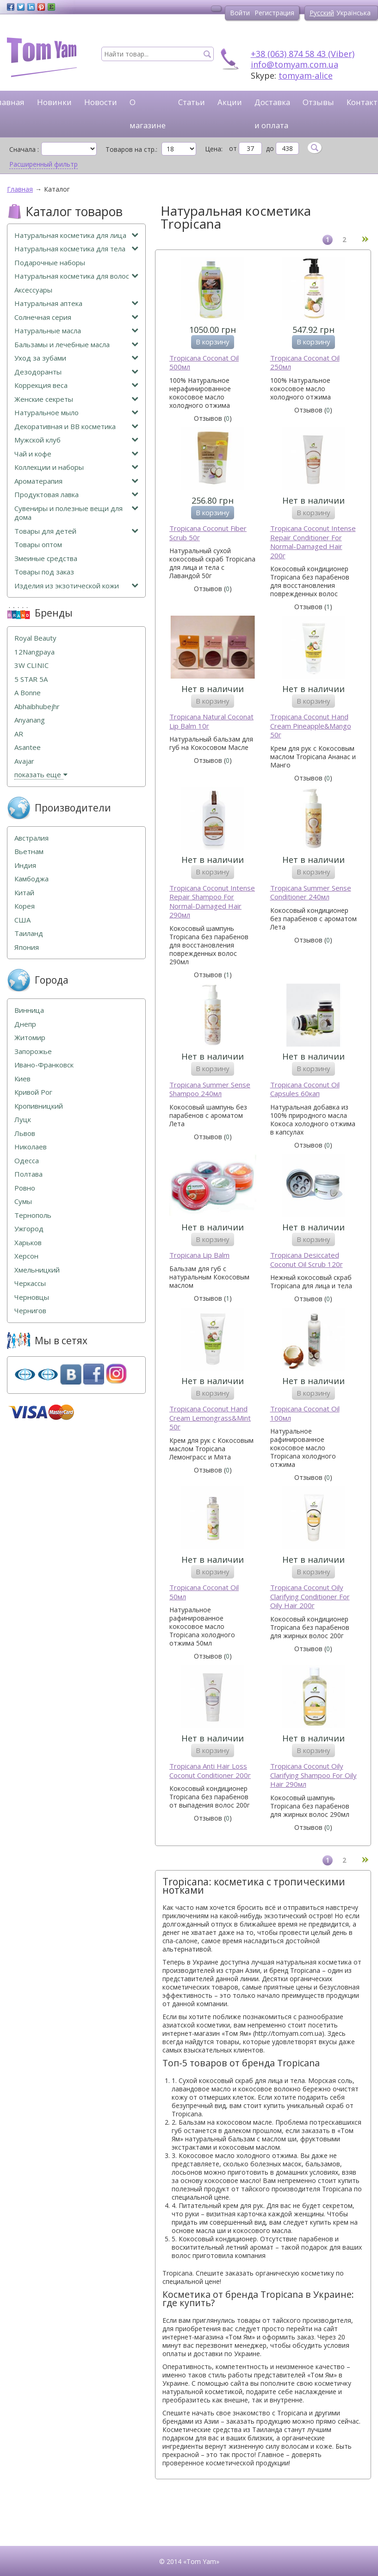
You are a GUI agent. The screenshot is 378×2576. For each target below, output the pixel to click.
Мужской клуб (76, 440)
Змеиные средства (45, 558)
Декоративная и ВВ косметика (76, 426)
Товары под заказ (44, 572)
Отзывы (318, 102)
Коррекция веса (76, 385)
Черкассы (30, 1283)
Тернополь (32, 1215)
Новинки (54, 102)
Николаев (30, 1146)
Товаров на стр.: (131, 149)
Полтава (28, 1174)
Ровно (24, 1188)
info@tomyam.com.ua (294, 64)
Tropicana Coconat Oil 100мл (305, 1413)
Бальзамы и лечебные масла (76, 344)
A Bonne (27, 692)
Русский (322, 12)
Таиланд (28, 933)
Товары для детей (76, 531)
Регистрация (274, 12)
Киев (22, 1078)
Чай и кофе (76, 453)
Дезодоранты (76, 372)
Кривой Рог (33, 1092)
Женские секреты (76, 399)
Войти (240, 12)
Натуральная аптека (76, 303)
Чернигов (30, 1310)
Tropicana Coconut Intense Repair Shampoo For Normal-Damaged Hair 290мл (212, 902)
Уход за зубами (76, 358)
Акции (229, 102)
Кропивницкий (38, 1106)
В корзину (212, 341)
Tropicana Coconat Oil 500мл (204, 363)
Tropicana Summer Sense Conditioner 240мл (310, 893)
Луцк (22, 1119)
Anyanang (29, 720)
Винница (29, 1010)
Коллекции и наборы (76, 467)
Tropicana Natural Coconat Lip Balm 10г (211, 721)
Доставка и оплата (272, 114)
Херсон (26, 1256)
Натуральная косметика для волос (76, 276)
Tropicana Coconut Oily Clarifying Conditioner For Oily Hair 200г (310, 1596)
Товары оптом (38, 544)
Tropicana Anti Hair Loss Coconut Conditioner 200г (210, 1771)
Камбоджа (31, 878)
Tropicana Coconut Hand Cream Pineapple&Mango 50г (310, 725)
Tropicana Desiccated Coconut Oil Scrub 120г (306, 1260)
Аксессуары (33, 290)
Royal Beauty (35, 638)
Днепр (25, 1024)
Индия (25, 865)
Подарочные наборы (49, 262)
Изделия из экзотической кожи (76, 585)
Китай (24, 892)
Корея (24, 906)
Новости (100, 102)
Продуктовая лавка (76, 494)
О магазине (148, 114)
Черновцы (31, 1297)
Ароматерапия (76, 481)
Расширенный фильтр (43, 164)
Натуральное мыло (76, 412)
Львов (24, 1133)
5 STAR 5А (31, 679)
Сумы (23, 1201)
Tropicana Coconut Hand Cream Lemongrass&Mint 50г (210, 1417)
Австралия (31, 838)
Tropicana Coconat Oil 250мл (305, 363)
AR (18, 734)
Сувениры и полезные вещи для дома (76, 513)
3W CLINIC (31, 665)
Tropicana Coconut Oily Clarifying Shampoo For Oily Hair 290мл (313, 1775)
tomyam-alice (306, 75)
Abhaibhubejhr (37, 706)
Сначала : (24, 149)
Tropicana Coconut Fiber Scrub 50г (208, 533)
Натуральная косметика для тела (76, 248)
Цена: (214, 148)
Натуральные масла (76, 330)
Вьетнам (28, 851)
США (22, 920)
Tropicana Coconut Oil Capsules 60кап (305, 1089)
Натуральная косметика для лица (76, 235)
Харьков (28, 1242)
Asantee (27, 747)
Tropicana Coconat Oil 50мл (204, 1592)
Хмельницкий (37, 1270)
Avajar (24, 761)
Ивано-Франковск (44, 1064)
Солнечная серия (76, 317)
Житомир (29, 1037)
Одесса (26, 1160)
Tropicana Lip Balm (199, 1255)
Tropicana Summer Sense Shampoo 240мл (209, 1089)
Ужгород (28, 1228)
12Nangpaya (34, 652)
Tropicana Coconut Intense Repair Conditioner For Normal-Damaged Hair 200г (313, 542)
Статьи (191, 102)
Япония (26, 947)
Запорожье (33, 1051)
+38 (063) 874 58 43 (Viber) (302, 53)
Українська (353, 12)
